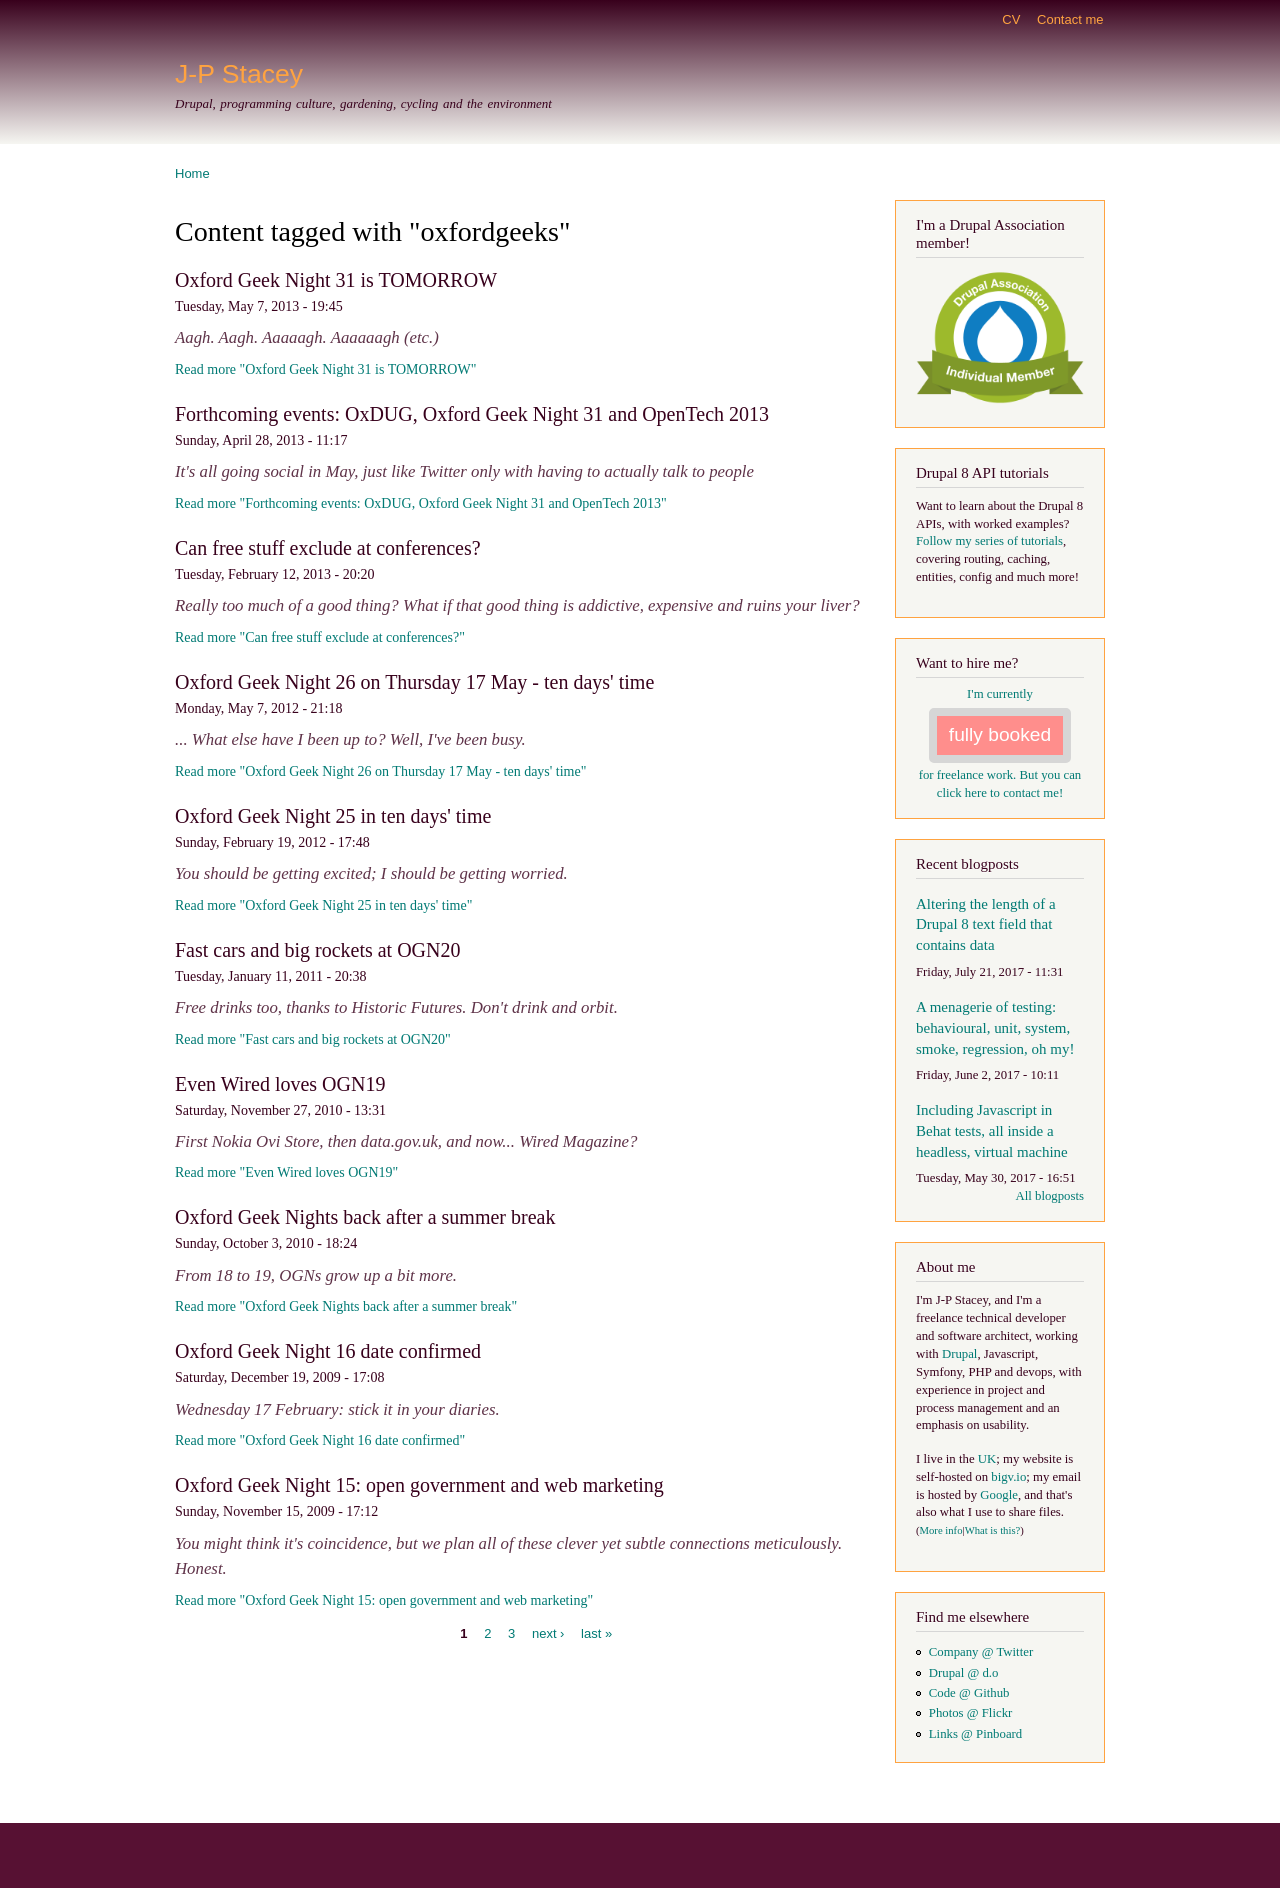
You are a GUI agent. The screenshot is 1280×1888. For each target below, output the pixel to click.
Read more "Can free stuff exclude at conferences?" (320, 637)
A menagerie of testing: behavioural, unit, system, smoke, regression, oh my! (995, 1028)
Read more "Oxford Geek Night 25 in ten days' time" (323, 905)
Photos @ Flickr (971, 1713)
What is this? (993, 1530)
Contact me (1070, 19)
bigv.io (1008, 1477)
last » (596, 1633)
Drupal (960, 1354)
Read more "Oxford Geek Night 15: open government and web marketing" (384, 1600)
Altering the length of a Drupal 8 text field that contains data (986, 925)
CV (1011, 19)
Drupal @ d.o (964, 1673)
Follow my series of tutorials (989, 541)
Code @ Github (969, 1693)
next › (548, 1633)
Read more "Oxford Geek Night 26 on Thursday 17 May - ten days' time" (380, 771)
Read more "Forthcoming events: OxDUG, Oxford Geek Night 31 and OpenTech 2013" (421, 503)
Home (192, 173)
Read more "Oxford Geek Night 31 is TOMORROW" (325, 369)
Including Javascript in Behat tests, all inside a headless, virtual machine (992, 1131)
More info (941, 1530)
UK (987, 1459)
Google (999, 1495)
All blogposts (1049, 1196)
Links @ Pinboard (975, 1734)
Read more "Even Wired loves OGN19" (286, 1172)
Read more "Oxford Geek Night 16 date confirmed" (320, 1440)
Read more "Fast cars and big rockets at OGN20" (313, 1039)
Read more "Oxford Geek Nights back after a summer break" (346, 1306)
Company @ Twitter (981, 1652)
